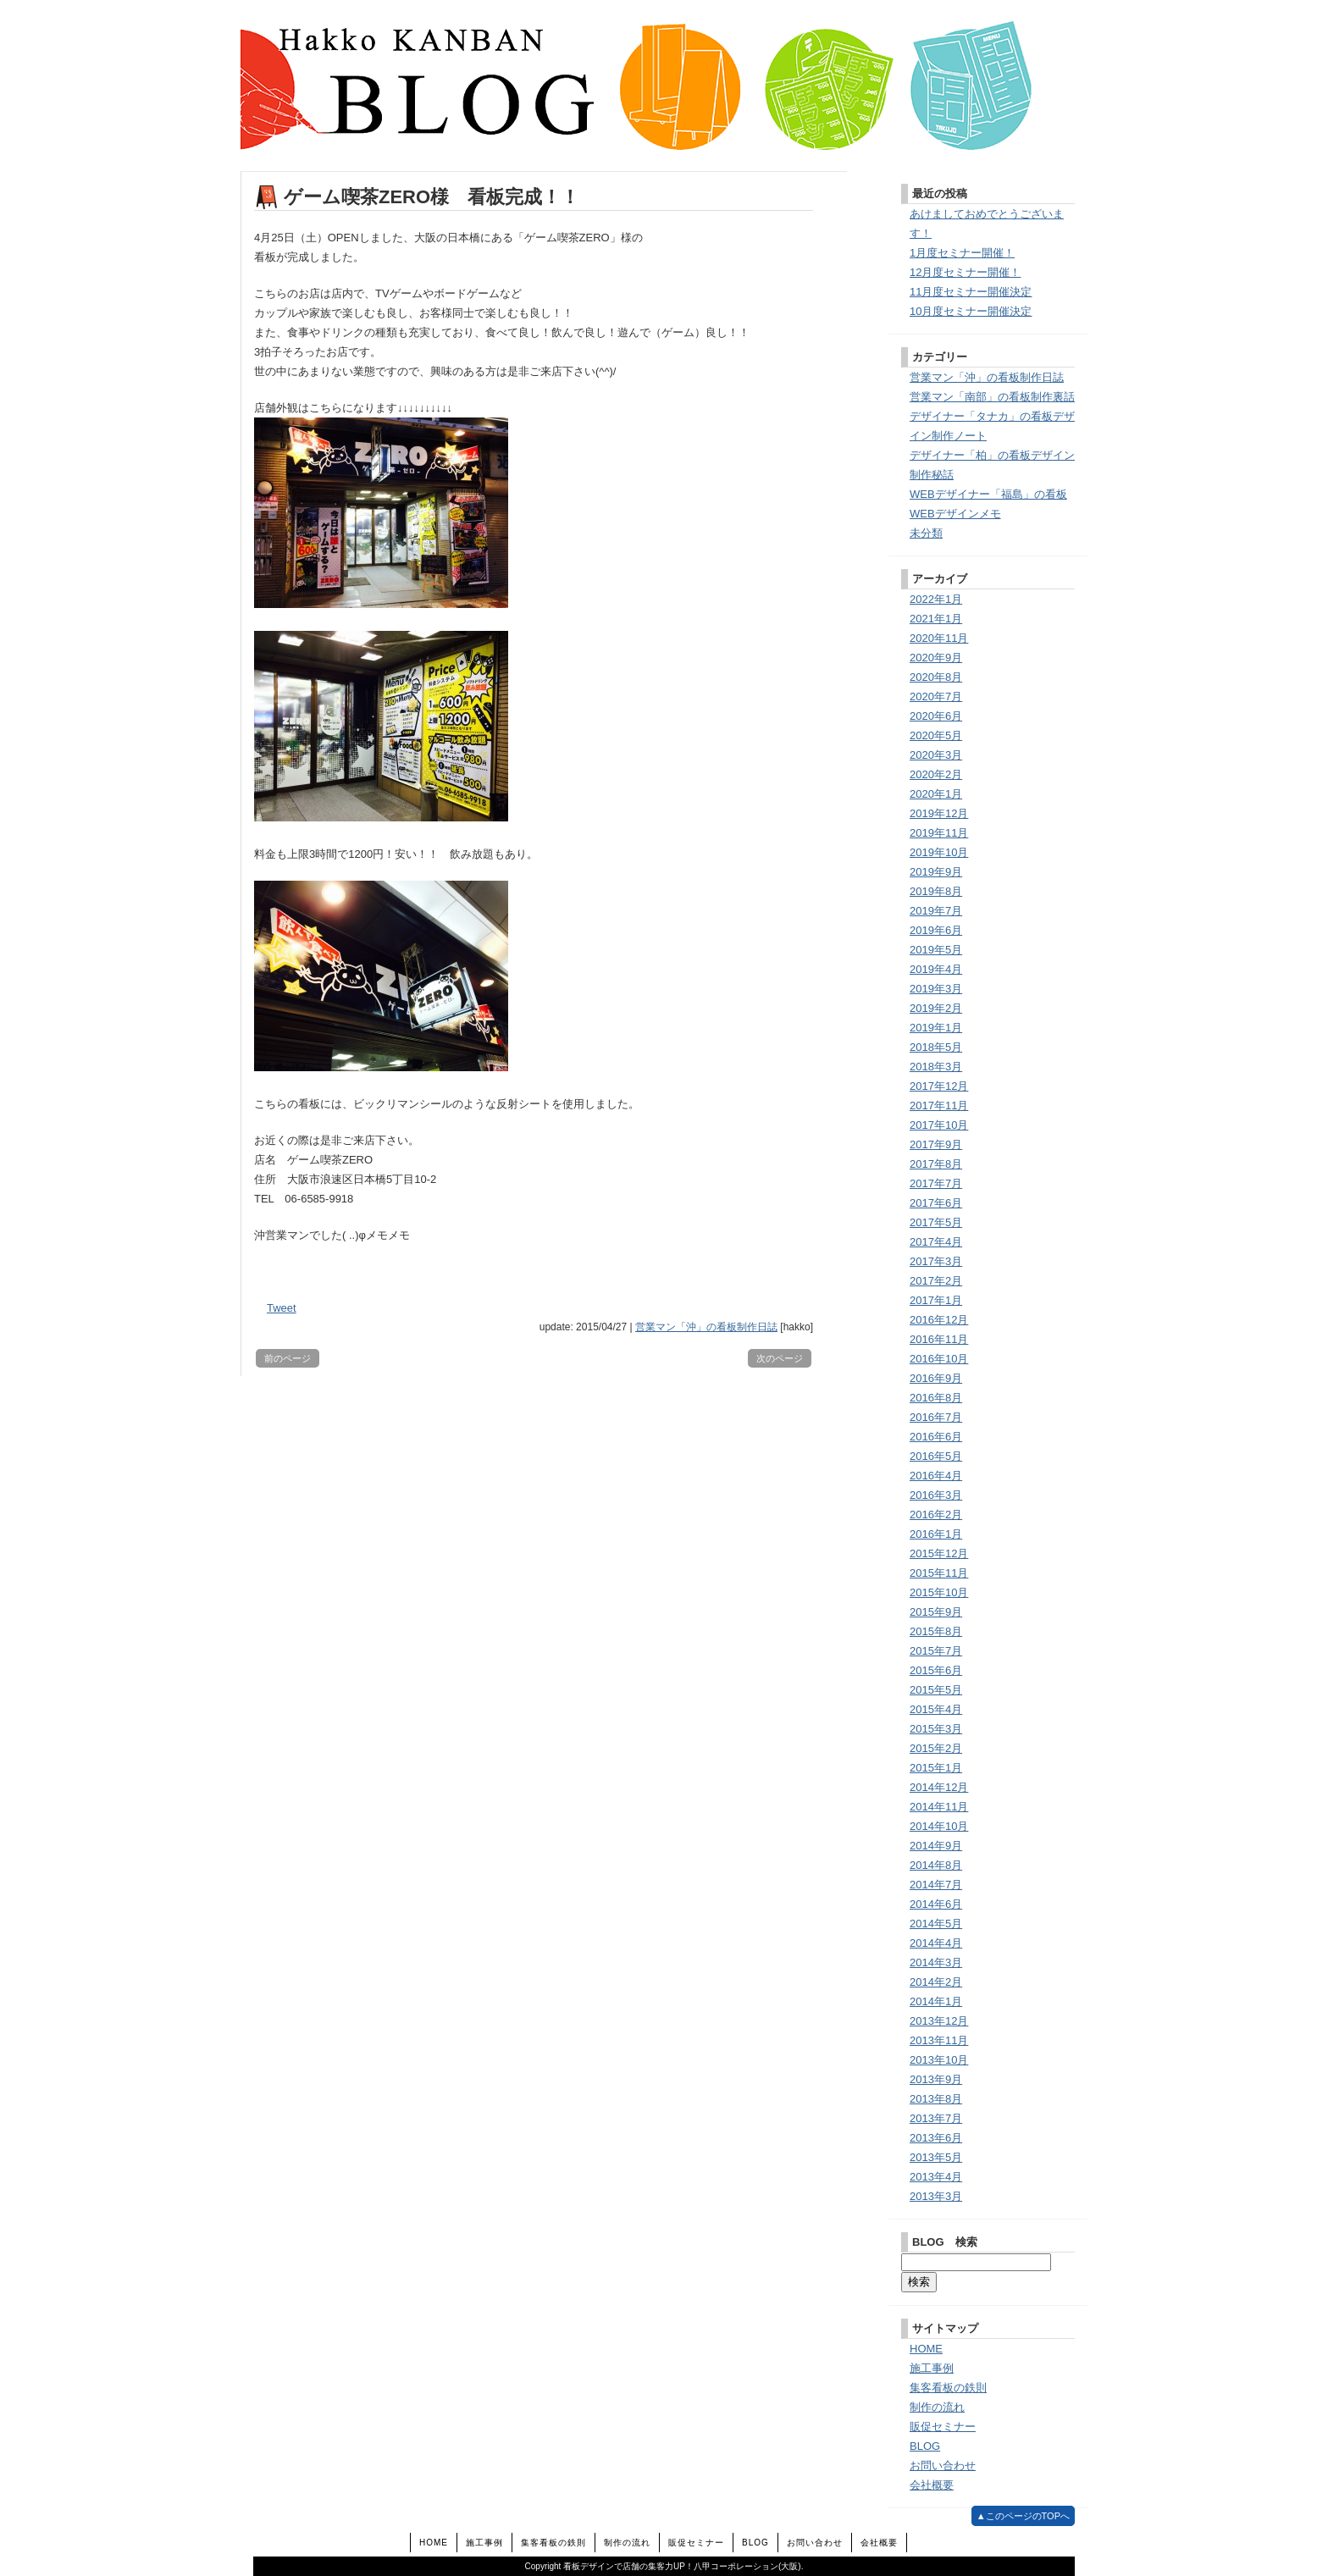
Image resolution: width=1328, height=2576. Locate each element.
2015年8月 (936, 1631)
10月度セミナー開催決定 (971, 311)
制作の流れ (937, 2407)
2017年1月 (936, 1300)
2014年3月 (936, 1962)
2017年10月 (939, 1125)
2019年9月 (936, 871)
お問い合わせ (943, 2465)
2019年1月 (936, 1027)
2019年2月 (936, 1008)
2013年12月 (939, 2021)
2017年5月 (936, 1222)
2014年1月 (936, 2001)
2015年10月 (939, 1592)
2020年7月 (936, 696)
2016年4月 (936, 1475)
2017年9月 (936, 1144)
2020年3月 (936, 755)
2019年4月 (936, 969)
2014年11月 (939, 1806)
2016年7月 (936, 1417)
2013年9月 (936, 2079)
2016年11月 (939, 1339)
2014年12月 (939, 1787)
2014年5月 (936, 1923)
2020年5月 (936, 735)
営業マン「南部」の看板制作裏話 (992, 396)
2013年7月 (936, 2118)
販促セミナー (943, 2426)
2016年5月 (936, 1456)
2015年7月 (936, 1651)
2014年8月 (936, 1865)
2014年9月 (936, 1845)
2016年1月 (936, 1534)
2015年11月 (939, 1573)
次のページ (779, 1358)
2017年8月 (936, 1164)
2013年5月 (936, 2157)
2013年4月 (936, 2176)
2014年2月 (936, 1982)
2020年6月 (936, 716)
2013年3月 (936, 2196)
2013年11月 (939, 2040)
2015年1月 (936, 1767)
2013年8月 (936, 2098)
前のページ (287, 1358)
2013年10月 (939, 2060)
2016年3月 (936, 1495)
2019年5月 (936, 949)
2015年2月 (936, 1748)
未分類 (926, 533)
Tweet (281, 1308)
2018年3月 (936, 1066)
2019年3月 (936, 988)
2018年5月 (936, 1047)
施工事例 (932, 2368)
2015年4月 (936, 1709)
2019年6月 (936, 930)
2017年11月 (939, 1105)
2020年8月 (936, 677)
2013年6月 (936, 2137)
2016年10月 (939, 1358)
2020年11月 (939, 638)
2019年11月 (939, 832)
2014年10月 (939, 1826)
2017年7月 (936, 1183)
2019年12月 (939, 813)
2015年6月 (936, 1670)
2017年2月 (936, 1280)
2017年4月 (936, 1241)
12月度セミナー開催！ (965, 272)
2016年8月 (936, 1397)
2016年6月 (936, 1436)
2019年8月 (936, 891)
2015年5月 (936, 1689)
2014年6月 (936, 1904)
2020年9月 (936, 657)
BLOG (925, 2446)
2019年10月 (939, 852)
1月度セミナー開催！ (962, 252)
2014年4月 (936, 1943)
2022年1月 (936, 599)
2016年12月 (939, 1319)
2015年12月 (939, 1553)
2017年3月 (936, 1261)
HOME (926, 2348)
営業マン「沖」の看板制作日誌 (706, 1327)
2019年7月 (936, 910)
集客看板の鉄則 (948, 2387)
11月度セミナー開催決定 (971, 291)
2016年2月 (936, 1514)
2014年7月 (936, 1884)
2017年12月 (939, 1086)
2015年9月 (936, 1612)
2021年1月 (936, 618)
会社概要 (932, 2485)
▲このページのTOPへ (1023, 2516)
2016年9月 (936, 1378)
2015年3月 (936, 1728)
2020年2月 (936, 774)
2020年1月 (936, 794)
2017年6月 (936, 1203)
